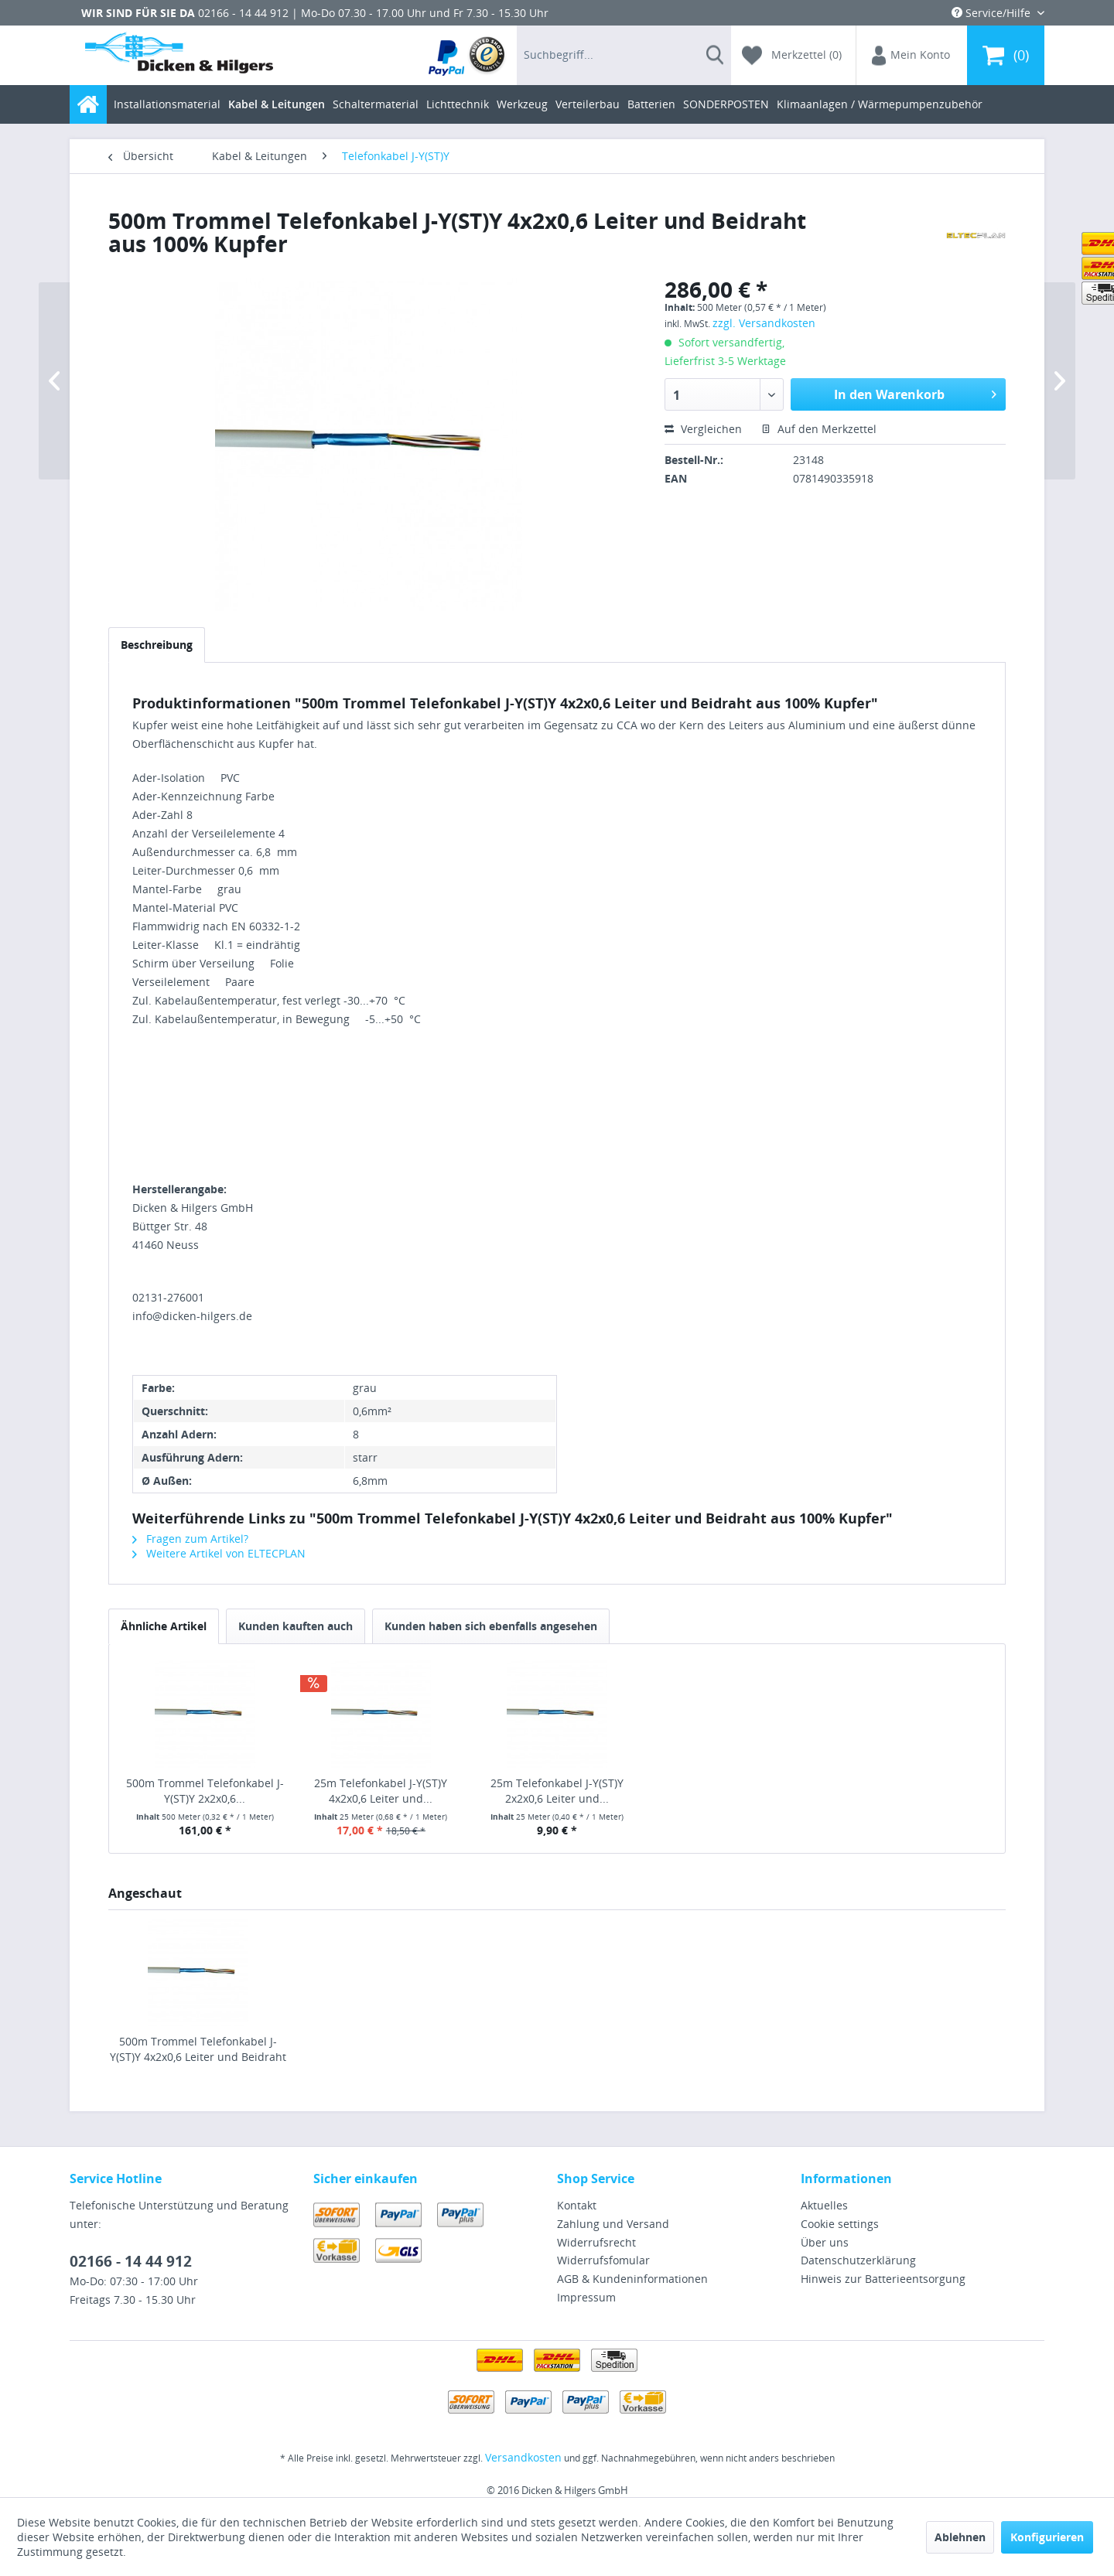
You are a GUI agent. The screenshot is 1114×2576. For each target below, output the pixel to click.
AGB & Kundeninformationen (632, 2278)
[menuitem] (468, 55)
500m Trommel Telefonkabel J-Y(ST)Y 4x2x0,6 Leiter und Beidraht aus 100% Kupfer (198, 2049)
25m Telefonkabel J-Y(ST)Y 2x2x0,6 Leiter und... (557, 1791)
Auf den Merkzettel (819, 428)
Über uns (825, 2242)
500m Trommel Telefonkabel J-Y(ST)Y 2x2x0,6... (205, 1791)
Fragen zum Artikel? (190, 1538)
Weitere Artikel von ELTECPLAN (219, 1553)
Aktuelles (824, 2205)
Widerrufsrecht (596, 2242)
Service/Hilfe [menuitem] (993, 12)
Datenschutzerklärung (858, 2260)
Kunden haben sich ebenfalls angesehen (490, 1626)
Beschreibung (157, 644)
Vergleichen (703, 428)
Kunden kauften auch (295, 1626)
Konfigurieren (1047, 2537)
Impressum (586, 2297)
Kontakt (576, 2205)
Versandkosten (523, 2457)
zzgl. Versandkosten (763, 323)
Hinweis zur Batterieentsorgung (883, 2278)
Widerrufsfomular (603, 2260)
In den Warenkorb (915, 392)
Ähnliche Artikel (164, 1626)
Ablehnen (960, 2537)
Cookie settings (840, 2223)
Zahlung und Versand (613, 2223)
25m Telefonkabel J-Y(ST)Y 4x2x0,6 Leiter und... (380, 1791)
